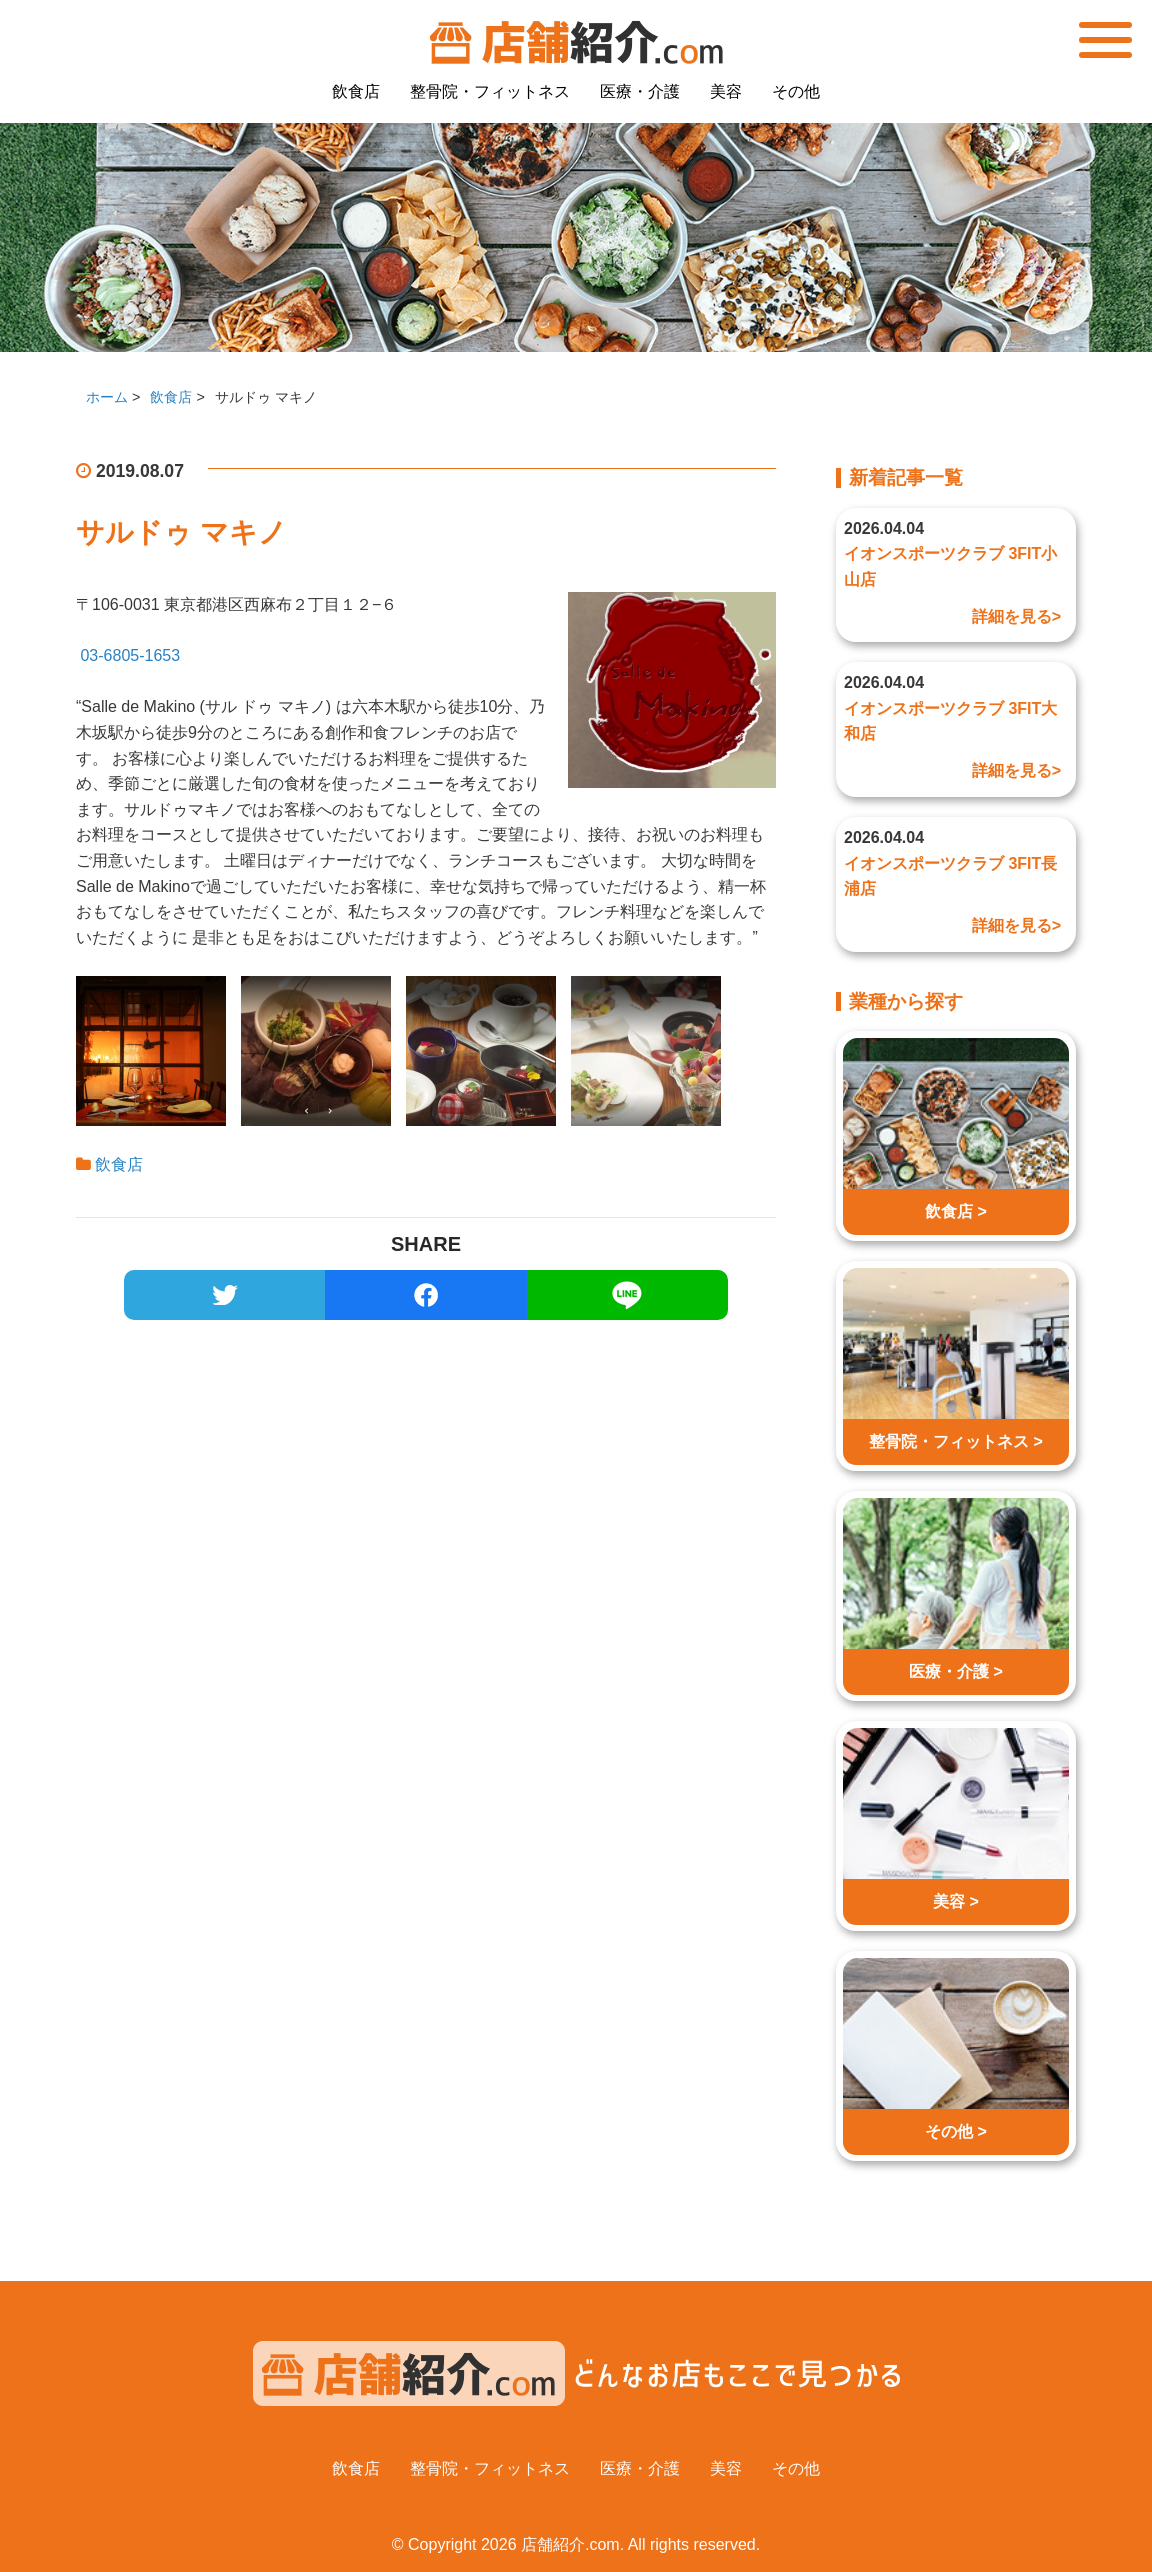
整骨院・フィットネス (490, 91)
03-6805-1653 (130, 655)
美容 (726, 91)
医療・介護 (640, 91)
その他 (796, 91)
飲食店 (356, 91)
